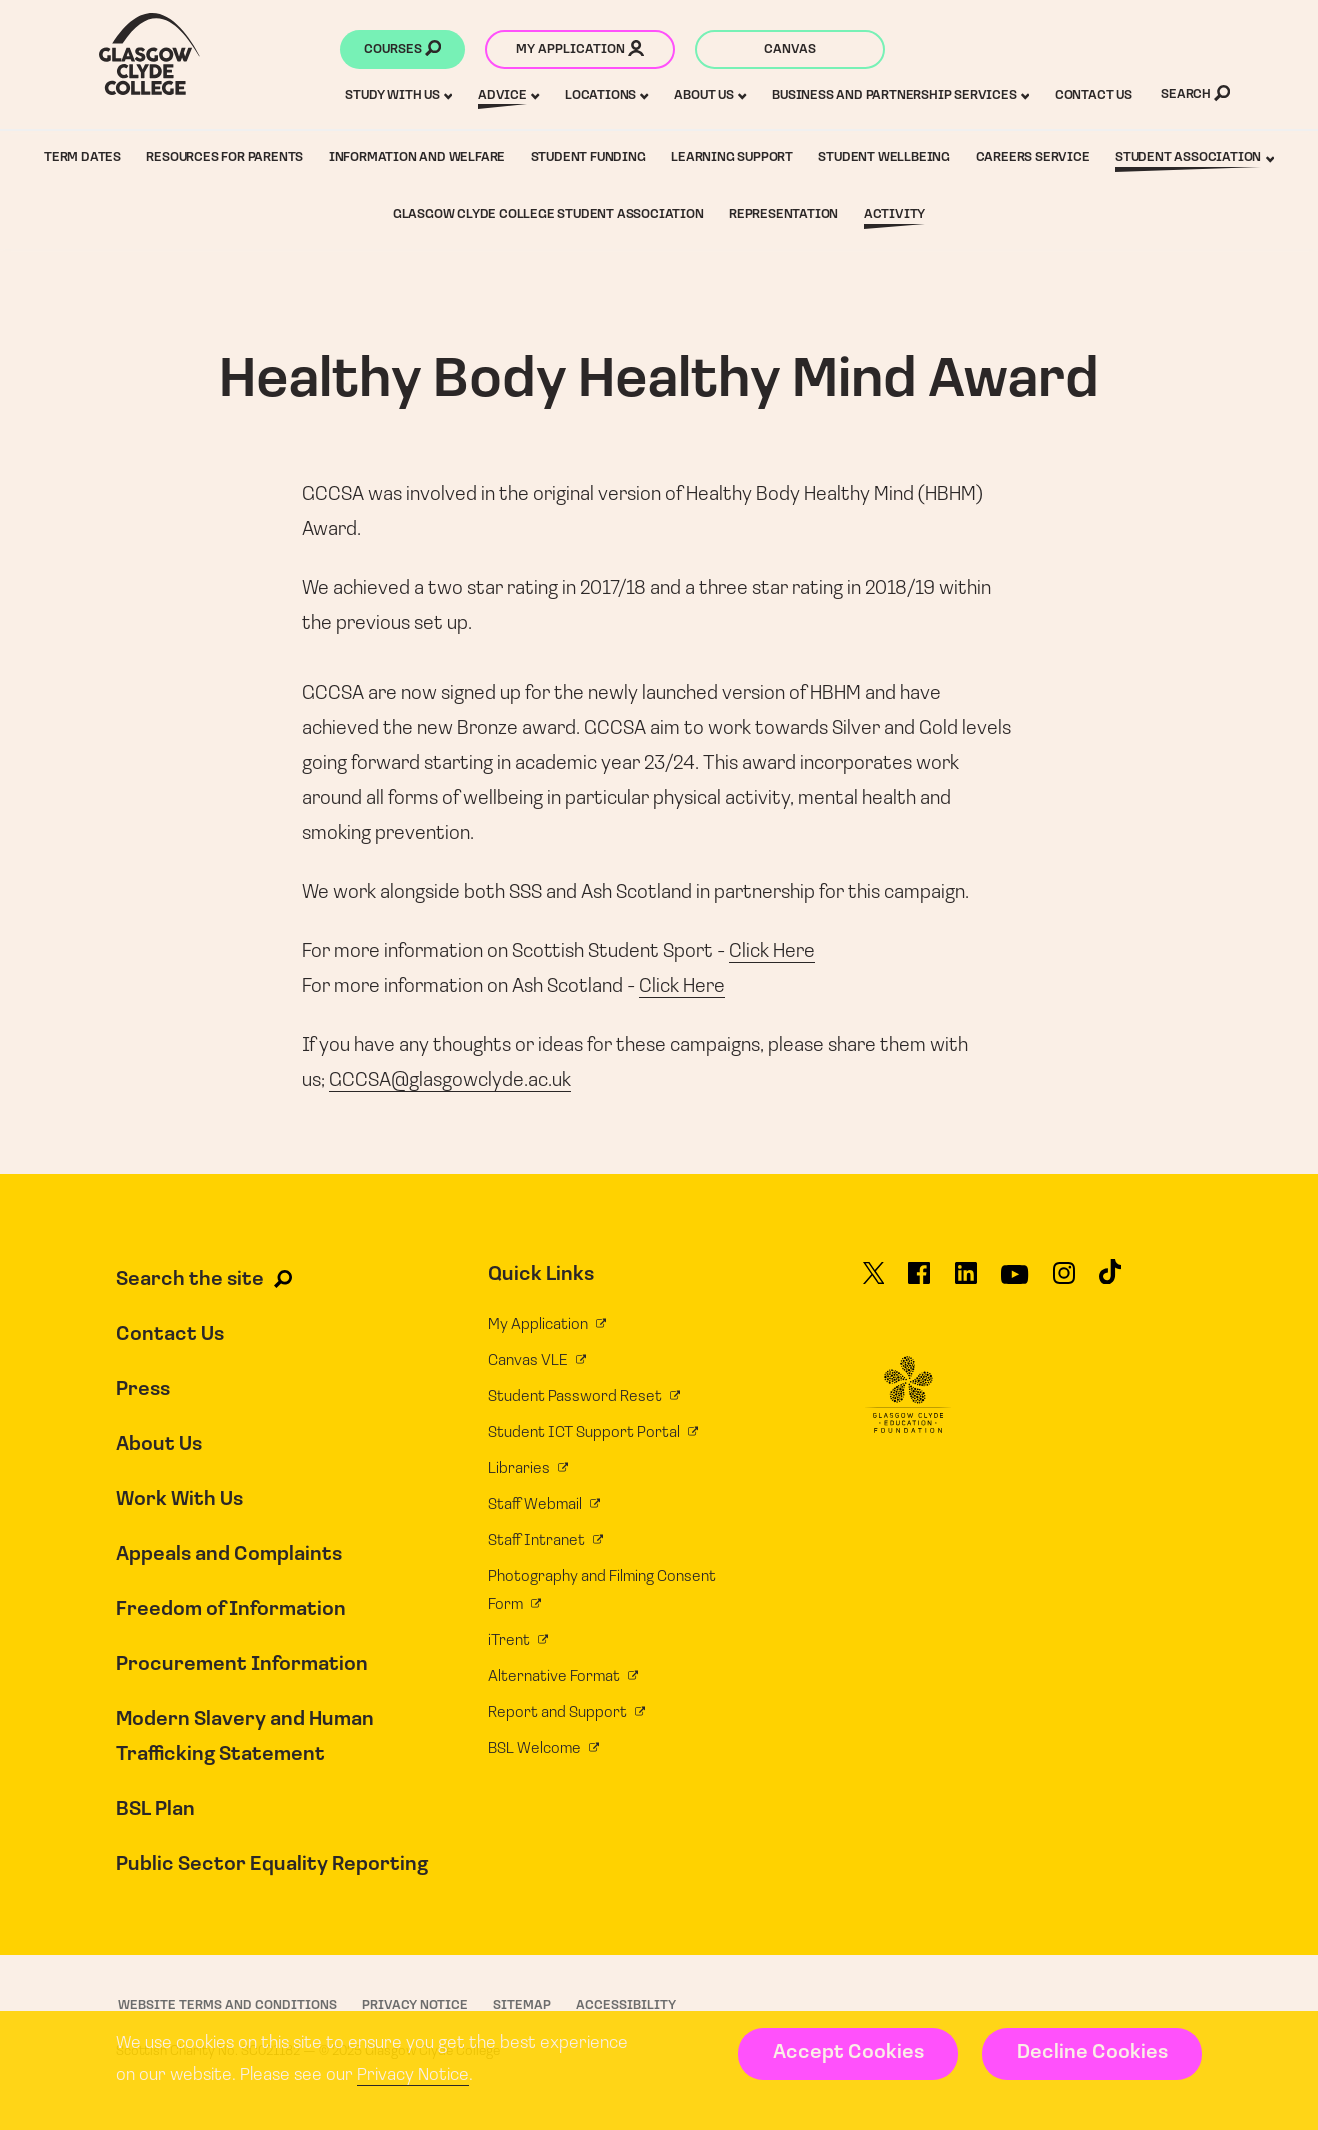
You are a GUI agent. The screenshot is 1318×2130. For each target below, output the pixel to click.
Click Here (772, 952)
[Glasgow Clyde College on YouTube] (1014, 1282)
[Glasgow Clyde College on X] (874, 1282)
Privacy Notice (413, 2075)
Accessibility (626, 2005)
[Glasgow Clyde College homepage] (149, 54)
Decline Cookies (1092, 2053)
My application (580, 51)
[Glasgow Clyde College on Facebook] (919, 1282)
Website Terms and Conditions (227, 2005)
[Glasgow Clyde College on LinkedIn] (966, 1282)
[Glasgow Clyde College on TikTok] (1110, 1281)
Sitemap (522, 2005)
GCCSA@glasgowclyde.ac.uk (450, 1081)
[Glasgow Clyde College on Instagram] (1064, 1282)
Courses (402, 51)
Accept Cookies (848, 2053)
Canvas (790, 49)
